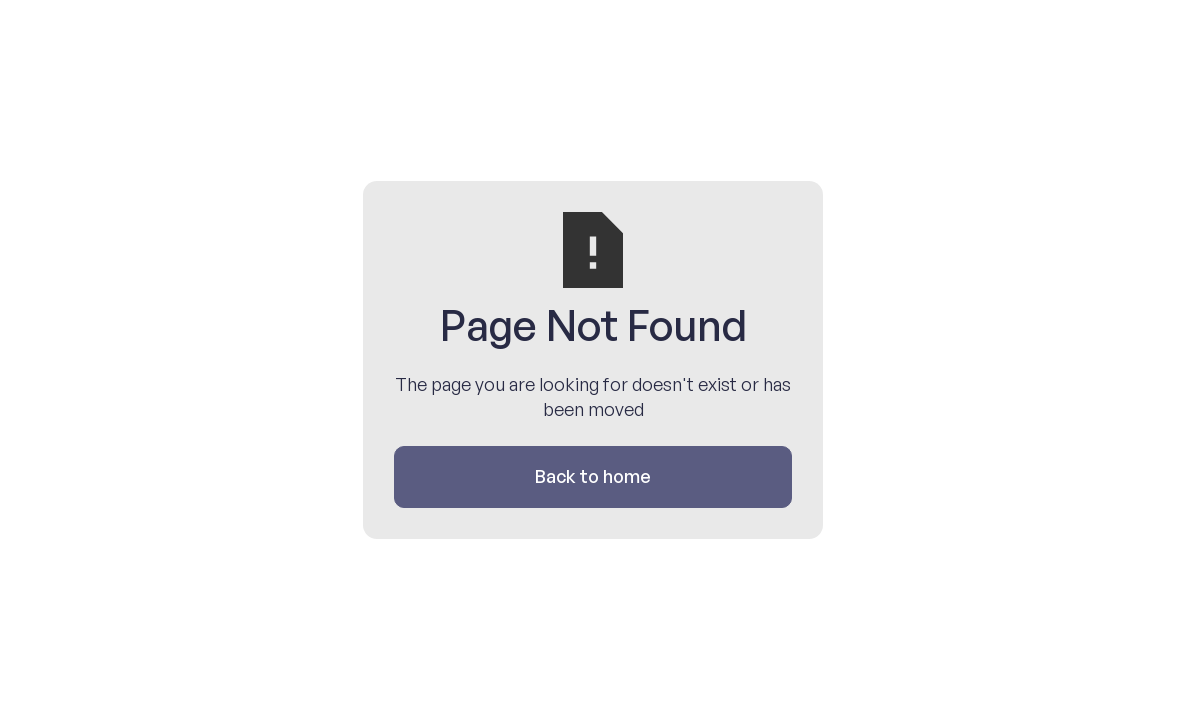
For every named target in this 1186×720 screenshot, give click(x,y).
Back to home (593, 476)
